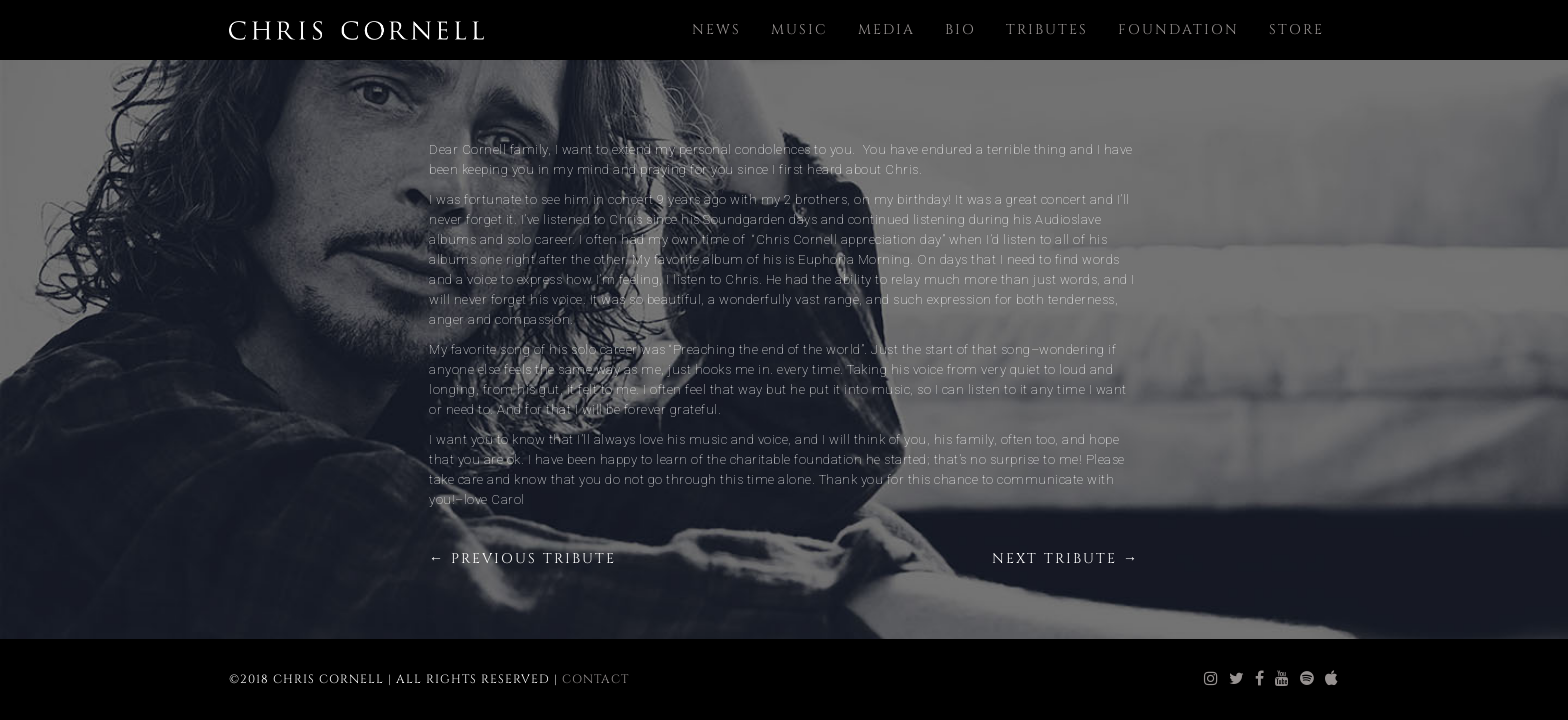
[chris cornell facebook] (1260, 679)
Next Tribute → (1065, 558)
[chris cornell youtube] (1282, 679)
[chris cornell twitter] (1237, 679)
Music (799, 29)
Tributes (1047, 29)
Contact (595, 679)
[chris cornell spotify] (1307, 679)
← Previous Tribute (522, 558)
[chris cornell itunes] (1332, 679)
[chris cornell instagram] (1211, 679)
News (716, 29)
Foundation (1178, 29)
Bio (960, 29)
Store (1296, 29)
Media (886, 29)
